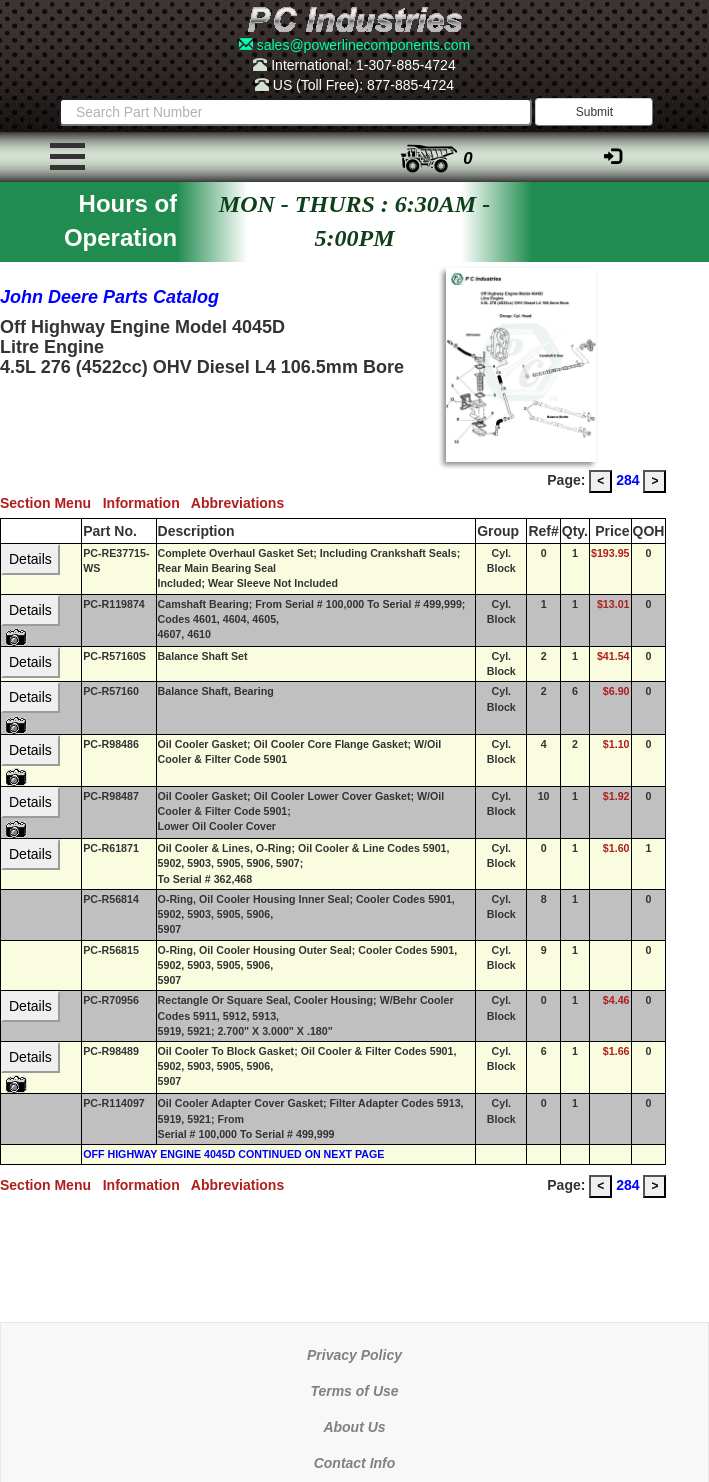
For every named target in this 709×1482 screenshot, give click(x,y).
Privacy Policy (354, 1355)
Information (147, 503)
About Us (354, 1427)
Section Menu (51, 503)
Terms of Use (354, 1391)
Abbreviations (241, 503)
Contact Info (355, 1463)
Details (30, 559)
